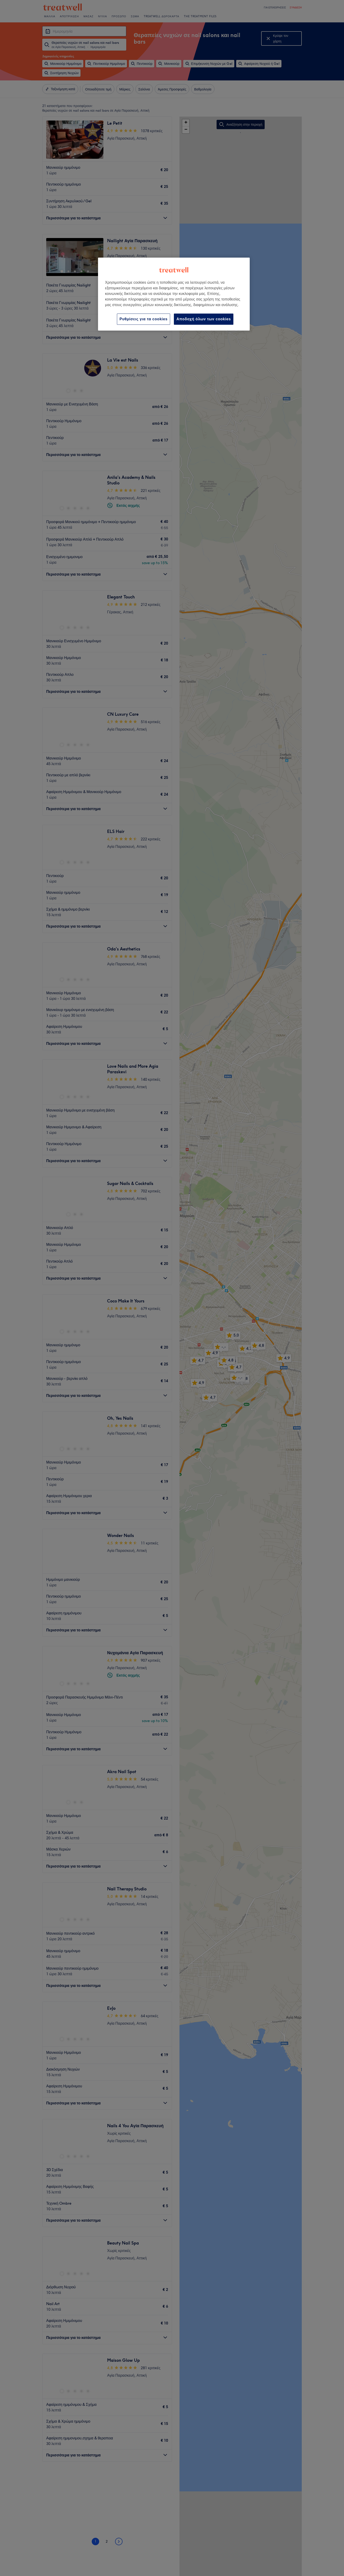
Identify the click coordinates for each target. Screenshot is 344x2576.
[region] (174, 294)
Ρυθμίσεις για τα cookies (143, 319)
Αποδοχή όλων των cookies (203, 319)
